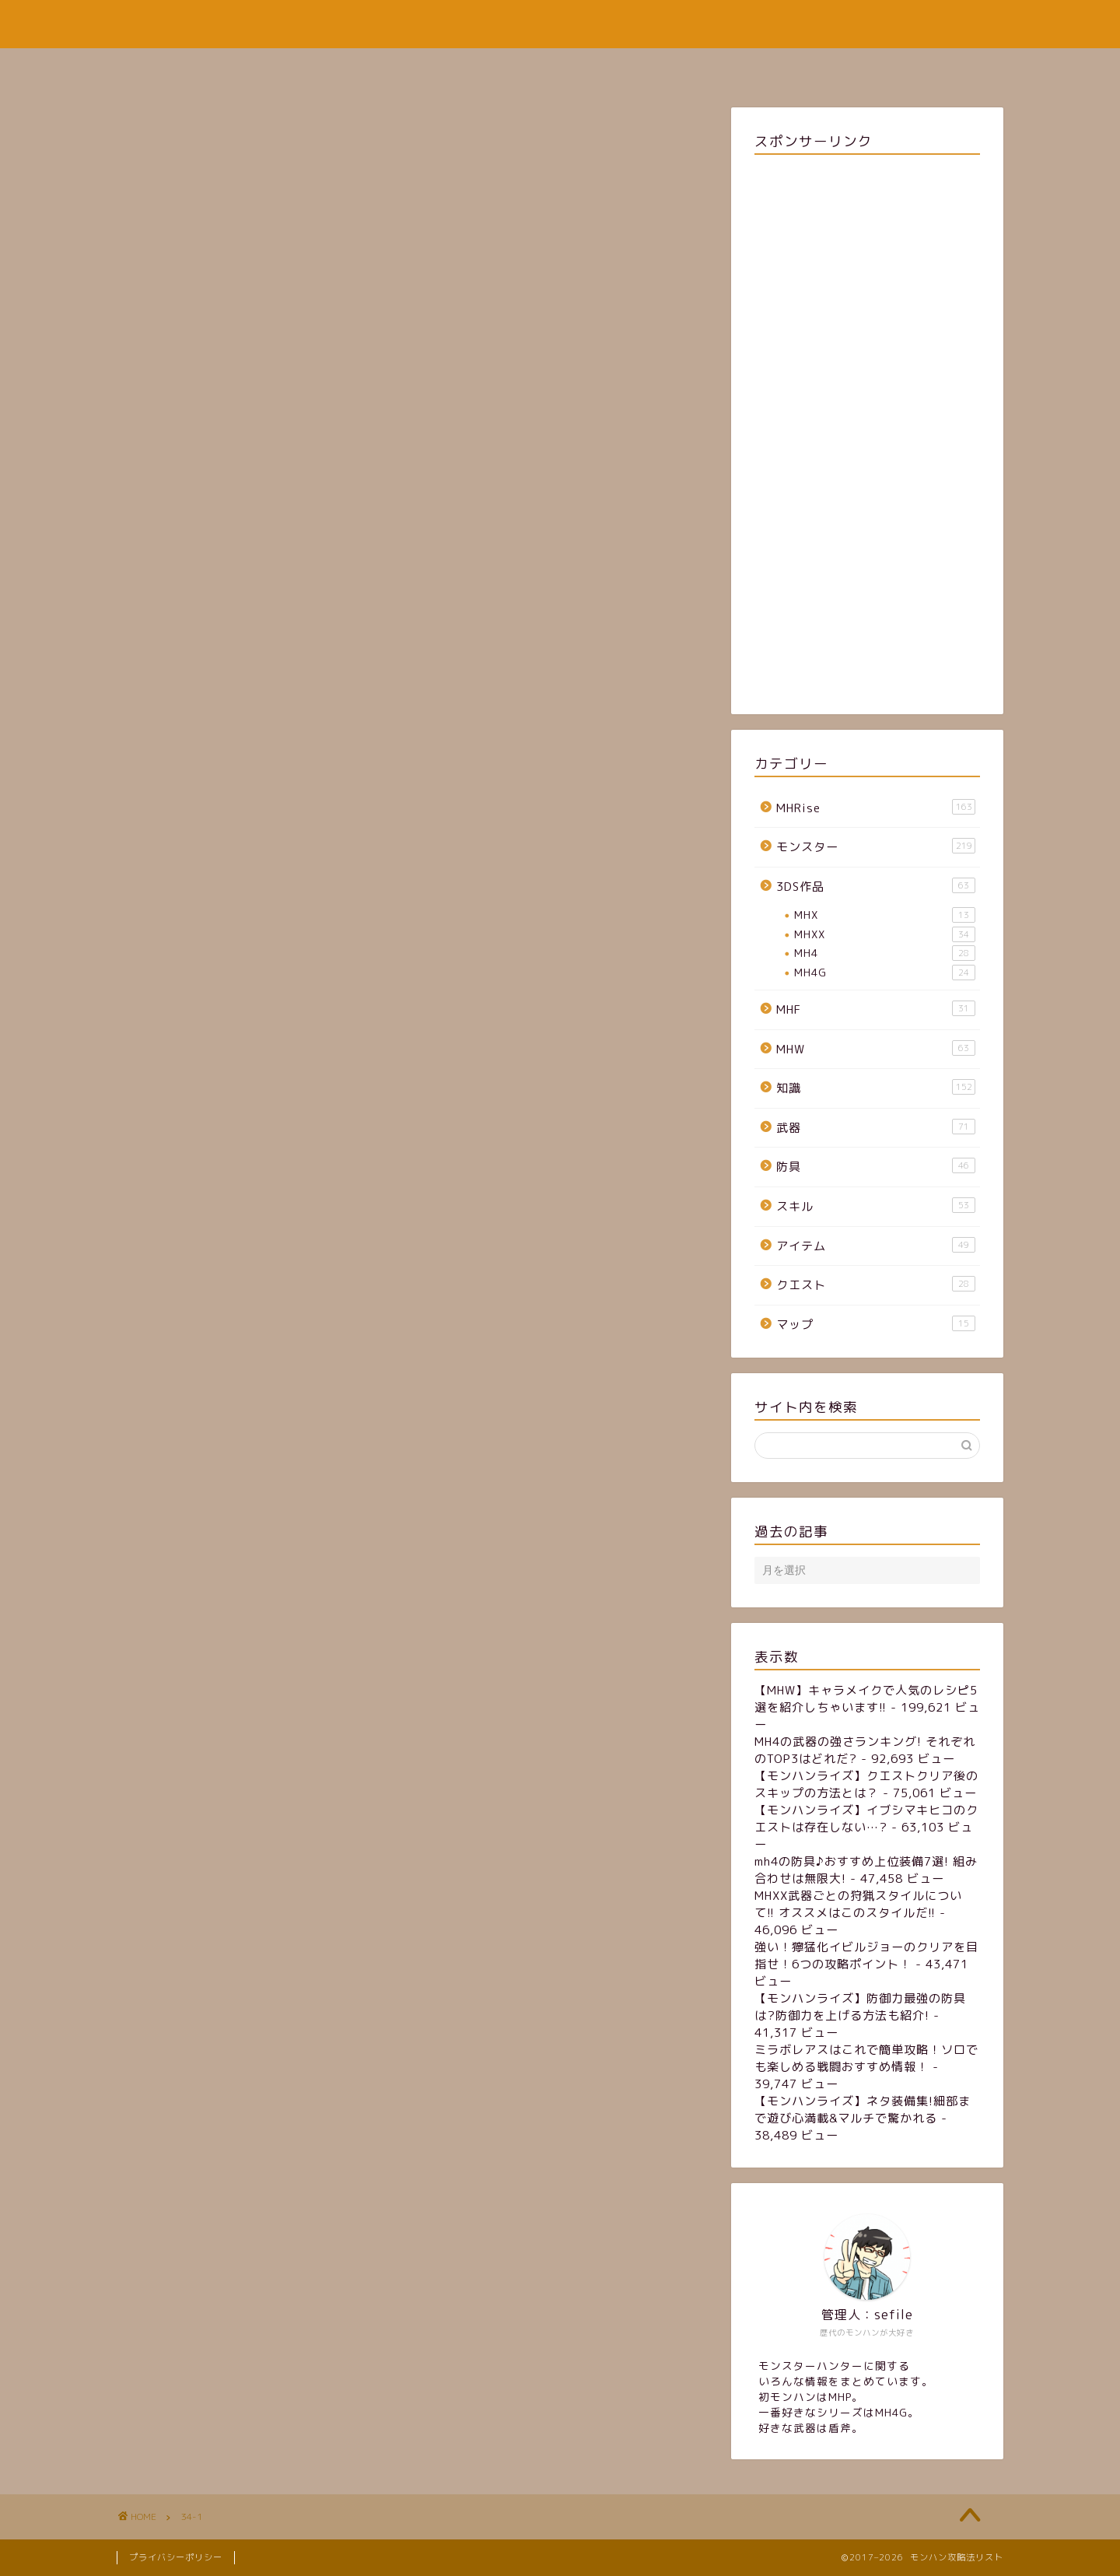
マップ (875, 1324)
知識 (875, 1087)
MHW (875, 1048)
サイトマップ (520, 67)
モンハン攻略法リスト (560, 23)
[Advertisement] (867, 431)
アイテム (875, 1245)
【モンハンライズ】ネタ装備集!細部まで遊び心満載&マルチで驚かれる (862, 2109)
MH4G (884, 972)
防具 (875, 1166)
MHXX (884, 934)
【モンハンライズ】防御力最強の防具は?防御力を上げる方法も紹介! (860, 2007)
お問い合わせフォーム (651, 67)
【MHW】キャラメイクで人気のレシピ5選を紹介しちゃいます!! (866, 1699)
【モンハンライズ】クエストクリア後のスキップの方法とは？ (866, 1784)
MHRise (875, 807)
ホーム (428, 67)
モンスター (875, 846)
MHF (875, 1009)
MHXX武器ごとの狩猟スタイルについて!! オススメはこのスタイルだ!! (858, 1904)
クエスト (875, 1284)
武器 (875, 1127)
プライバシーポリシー (175, 2557)
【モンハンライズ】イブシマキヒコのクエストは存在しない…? (866, 1818)
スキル (875, 1205)
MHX (884, 915)
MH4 (884, 953)
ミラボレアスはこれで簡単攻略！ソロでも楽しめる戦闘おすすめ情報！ (866, 2058)
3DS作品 (875, 886)
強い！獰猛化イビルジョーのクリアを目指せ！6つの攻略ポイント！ (866, 1955)
